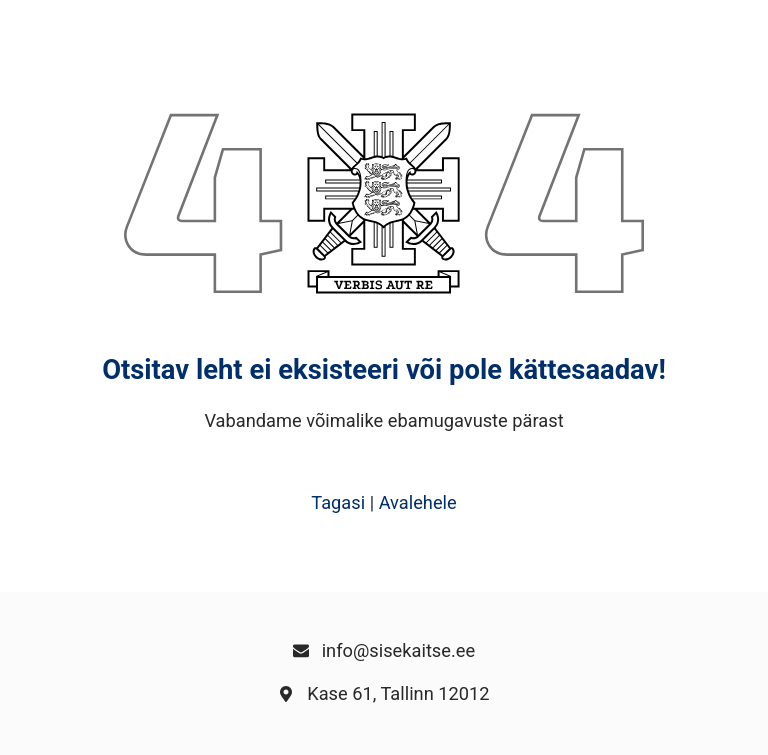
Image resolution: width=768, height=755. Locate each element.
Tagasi (338, 502)
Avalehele (418, 502)
